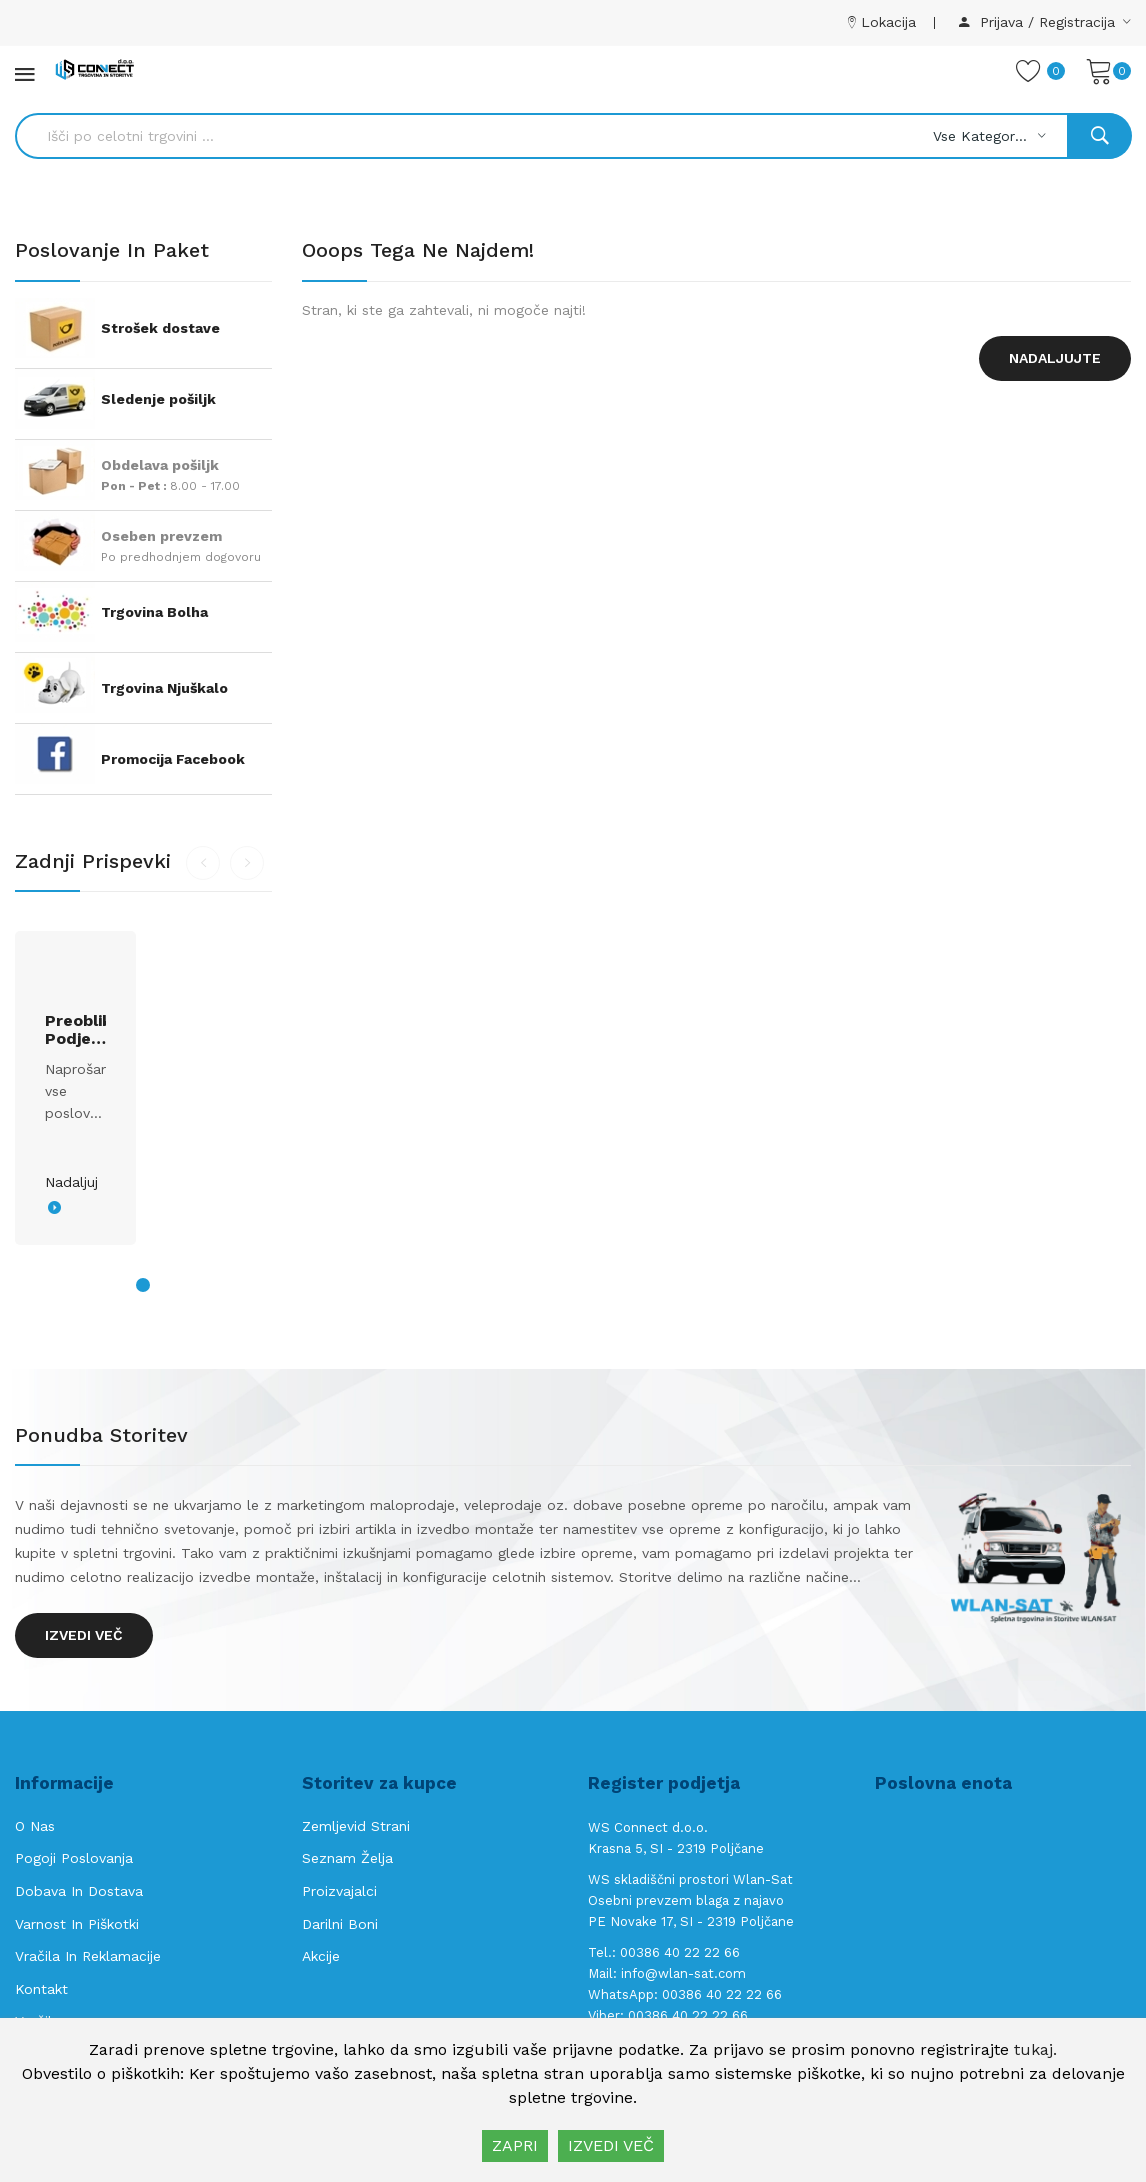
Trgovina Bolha (154, 612)
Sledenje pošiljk (158, 399)
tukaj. (1035, 2049)
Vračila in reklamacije (88, 1956)
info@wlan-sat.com (683, 1973)
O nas (35, 1826)
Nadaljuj (71, 1182)
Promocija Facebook (173, 759)
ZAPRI (515, 2145)
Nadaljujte (1055, 358)
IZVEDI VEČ (611, 2145)
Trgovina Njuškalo (164, 688)
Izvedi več (84, 1635)
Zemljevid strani (356, 1826)
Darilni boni (340, 1924)
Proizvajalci (339, 1891)
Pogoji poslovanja (74, 1858)
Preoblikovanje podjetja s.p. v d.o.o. (75, 1030)
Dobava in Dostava (79, 1891)
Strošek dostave (160, 328)
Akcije (321, 1956)
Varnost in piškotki (77, 1924)
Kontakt (41, 1989)
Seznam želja (347, 1858)
